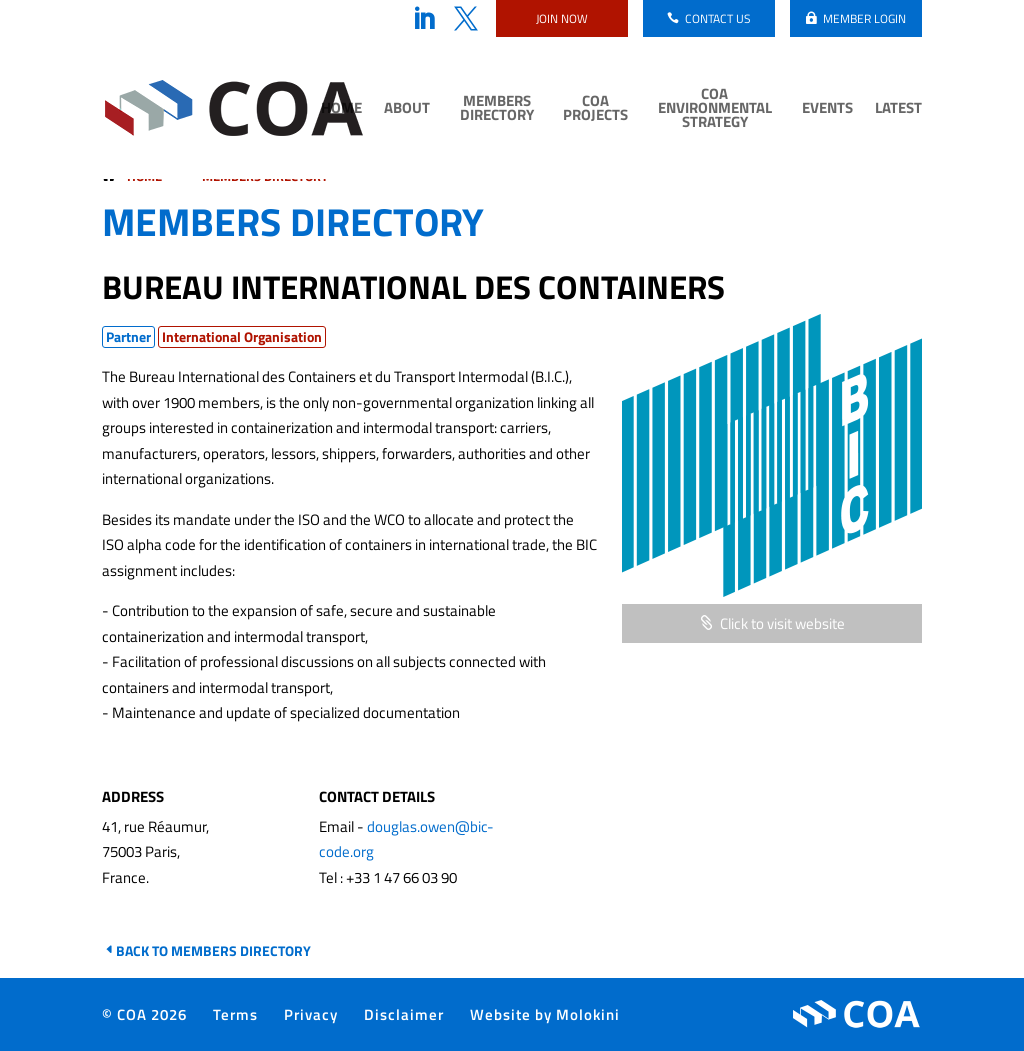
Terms (235, 1014)
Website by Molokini (545, 1014)
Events (827, 110)
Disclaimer (404, 1014)
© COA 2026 (144, 1014)
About (407, 110)
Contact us (718, 18)
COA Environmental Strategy (715, 110)
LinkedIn (424, 19)
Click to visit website (782, 623)
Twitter (466, 19)
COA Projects (595, 110)
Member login (864, 18)
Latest (898, 110)
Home (341, 110)
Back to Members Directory (213, 950)
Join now (562, 18)
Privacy (311, 1014)
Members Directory (497, 110)
